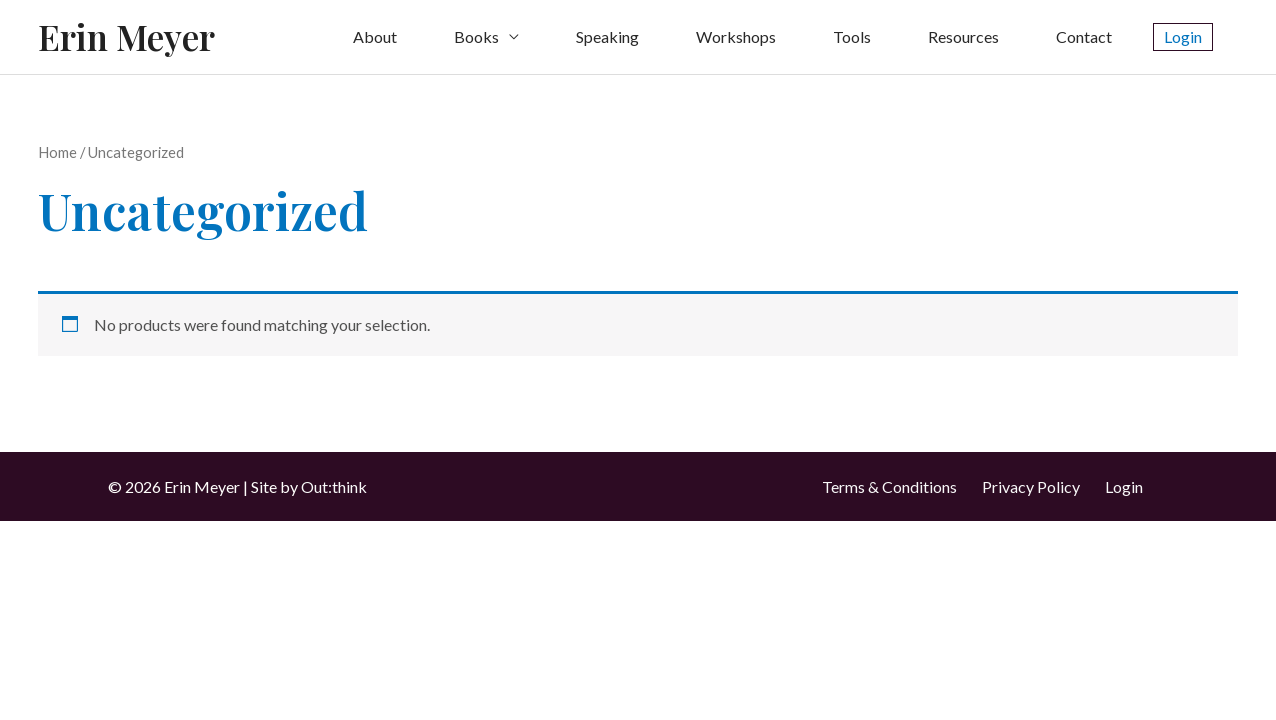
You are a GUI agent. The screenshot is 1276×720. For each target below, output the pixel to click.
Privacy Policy (1031, 486)
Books (476, 36)
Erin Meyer (126, 36)
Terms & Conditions (889, 486)
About (375, 36)
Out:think (334, 486)
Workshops (736, 36)
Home (57, 152)
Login (1124, 486)
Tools (852, 36)
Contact (1084, 36)
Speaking (607, 36)
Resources (963, 36)
